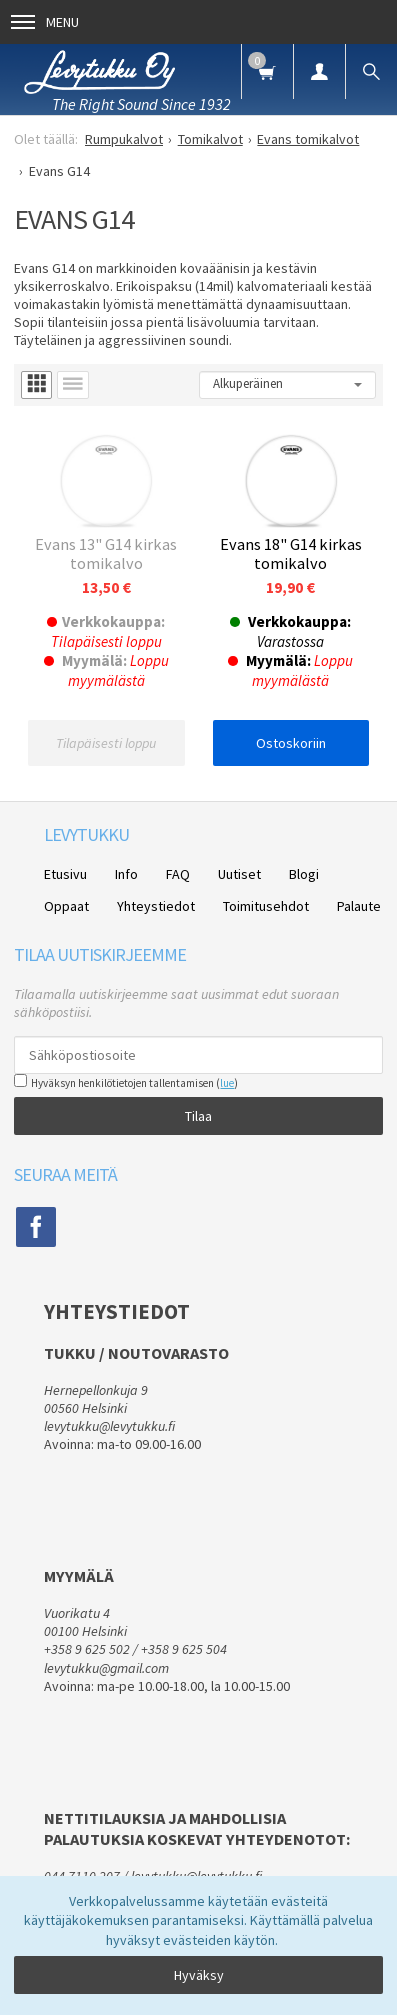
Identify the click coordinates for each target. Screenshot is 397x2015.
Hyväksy (199, 1975)
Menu (45, 22)
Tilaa (198, 1116)
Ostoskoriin (291, 743)
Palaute (359, 906)
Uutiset (239, 874)
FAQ (178, 874)
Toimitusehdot (266, 906)
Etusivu (65, 874)
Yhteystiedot (156, 906)
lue (227, 1083)
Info (126, 874)
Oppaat (66, 906)
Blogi (304, 874)
